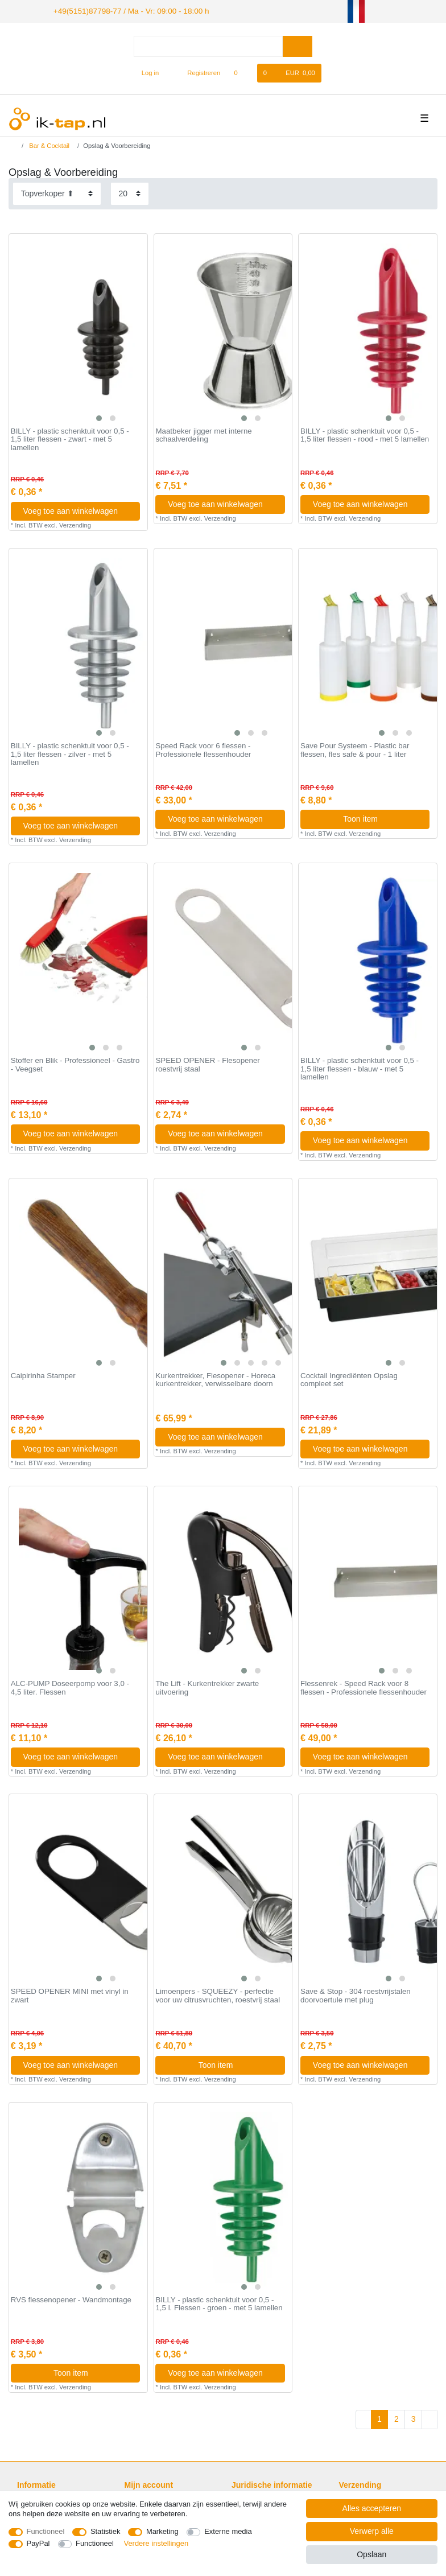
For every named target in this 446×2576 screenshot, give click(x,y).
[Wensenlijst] (241, 71)
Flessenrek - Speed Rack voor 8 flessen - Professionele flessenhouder (363, 1686)
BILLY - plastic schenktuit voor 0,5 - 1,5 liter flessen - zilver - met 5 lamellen (70, 752)
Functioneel (46, 2531)
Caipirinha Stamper (43, 1374)
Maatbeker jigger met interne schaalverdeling (203, 434)
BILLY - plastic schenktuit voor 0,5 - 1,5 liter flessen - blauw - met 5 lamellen (359, 1068)
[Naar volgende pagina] (429, 2418)
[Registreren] (197, 71)
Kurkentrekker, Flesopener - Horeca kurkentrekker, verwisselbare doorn (215, 1378)
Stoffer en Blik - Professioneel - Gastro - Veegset (75, 1064)
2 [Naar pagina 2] (396, 2417)
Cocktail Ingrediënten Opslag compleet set (349, 1378)
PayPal (38, 2543)
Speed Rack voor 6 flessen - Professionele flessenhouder (203, 748)
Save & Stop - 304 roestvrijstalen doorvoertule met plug (355, 1994)
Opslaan (371, 2554)
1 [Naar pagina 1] (379, 2417)
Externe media (227, 2531)
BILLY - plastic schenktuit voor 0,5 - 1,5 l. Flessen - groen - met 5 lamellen (218, 2302)
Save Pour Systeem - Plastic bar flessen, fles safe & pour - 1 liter (354, 748)
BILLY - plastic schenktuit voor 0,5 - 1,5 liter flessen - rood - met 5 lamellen (364, 434)
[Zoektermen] (208, 44)
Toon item (382, 817)
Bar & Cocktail (48, 144)
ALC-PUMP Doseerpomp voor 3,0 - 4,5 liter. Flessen (70, 1686)
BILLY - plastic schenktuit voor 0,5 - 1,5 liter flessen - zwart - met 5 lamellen (70, 438)
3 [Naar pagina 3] (413, 2417)
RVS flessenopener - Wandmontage (71, 2298)
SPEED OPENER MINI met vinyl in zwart (70, 1994)
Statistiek (105, 2531)
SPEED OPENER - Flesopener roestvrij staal (207, 1064)
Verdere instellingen (156, 2543)
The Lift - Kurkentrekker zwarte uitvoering (207, 1686)
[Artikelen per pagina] (129, 192)
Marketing (162, 2531)
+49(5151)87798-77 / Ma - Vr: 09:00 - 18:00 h (120, 10)
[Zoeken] (297, 44)
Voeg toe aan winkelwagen (77, 509)
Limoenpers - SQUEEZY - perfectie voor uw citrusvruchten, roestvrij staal (217, 1994)
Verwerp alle (372, 2531)
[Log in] (145, 71)
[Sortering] (57, 192)
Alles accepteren (372, 2508)
